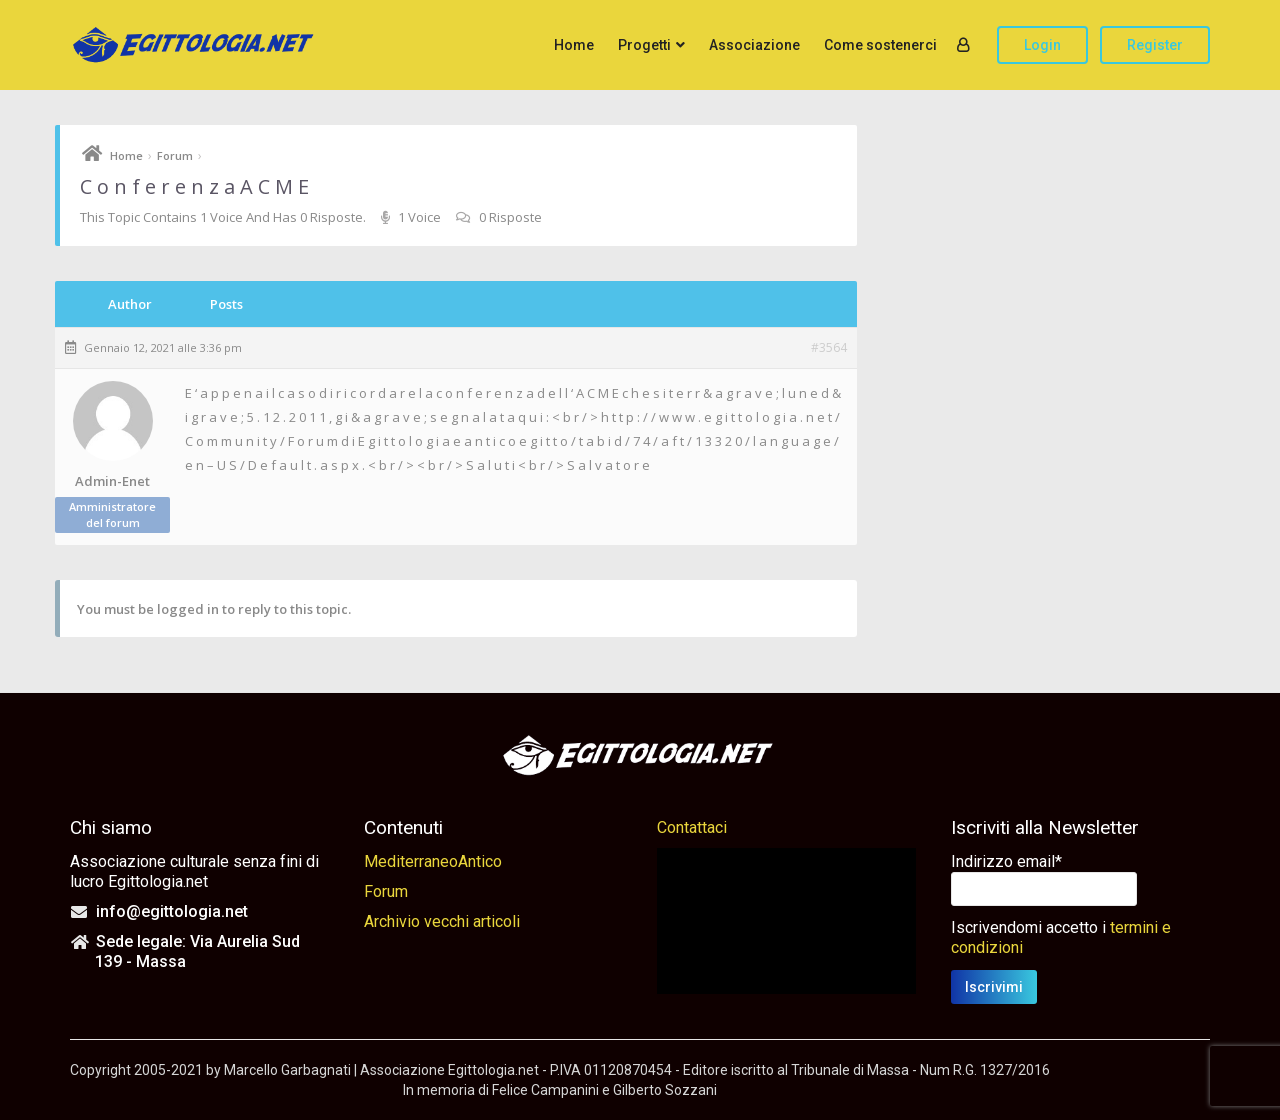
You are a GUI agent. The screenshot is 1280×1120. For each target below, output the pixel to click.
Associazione (754, 45)
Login (1042, 45)
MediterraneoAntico (433, 861)
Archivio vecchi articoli (442, 921)
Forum (175, 155)
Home (574, 45)
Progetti (644, 45)
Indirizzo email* (1006, 861)
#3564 (829, 348)
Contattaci (692, 827)
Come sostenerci (880, 45)
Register (1155, 45)
